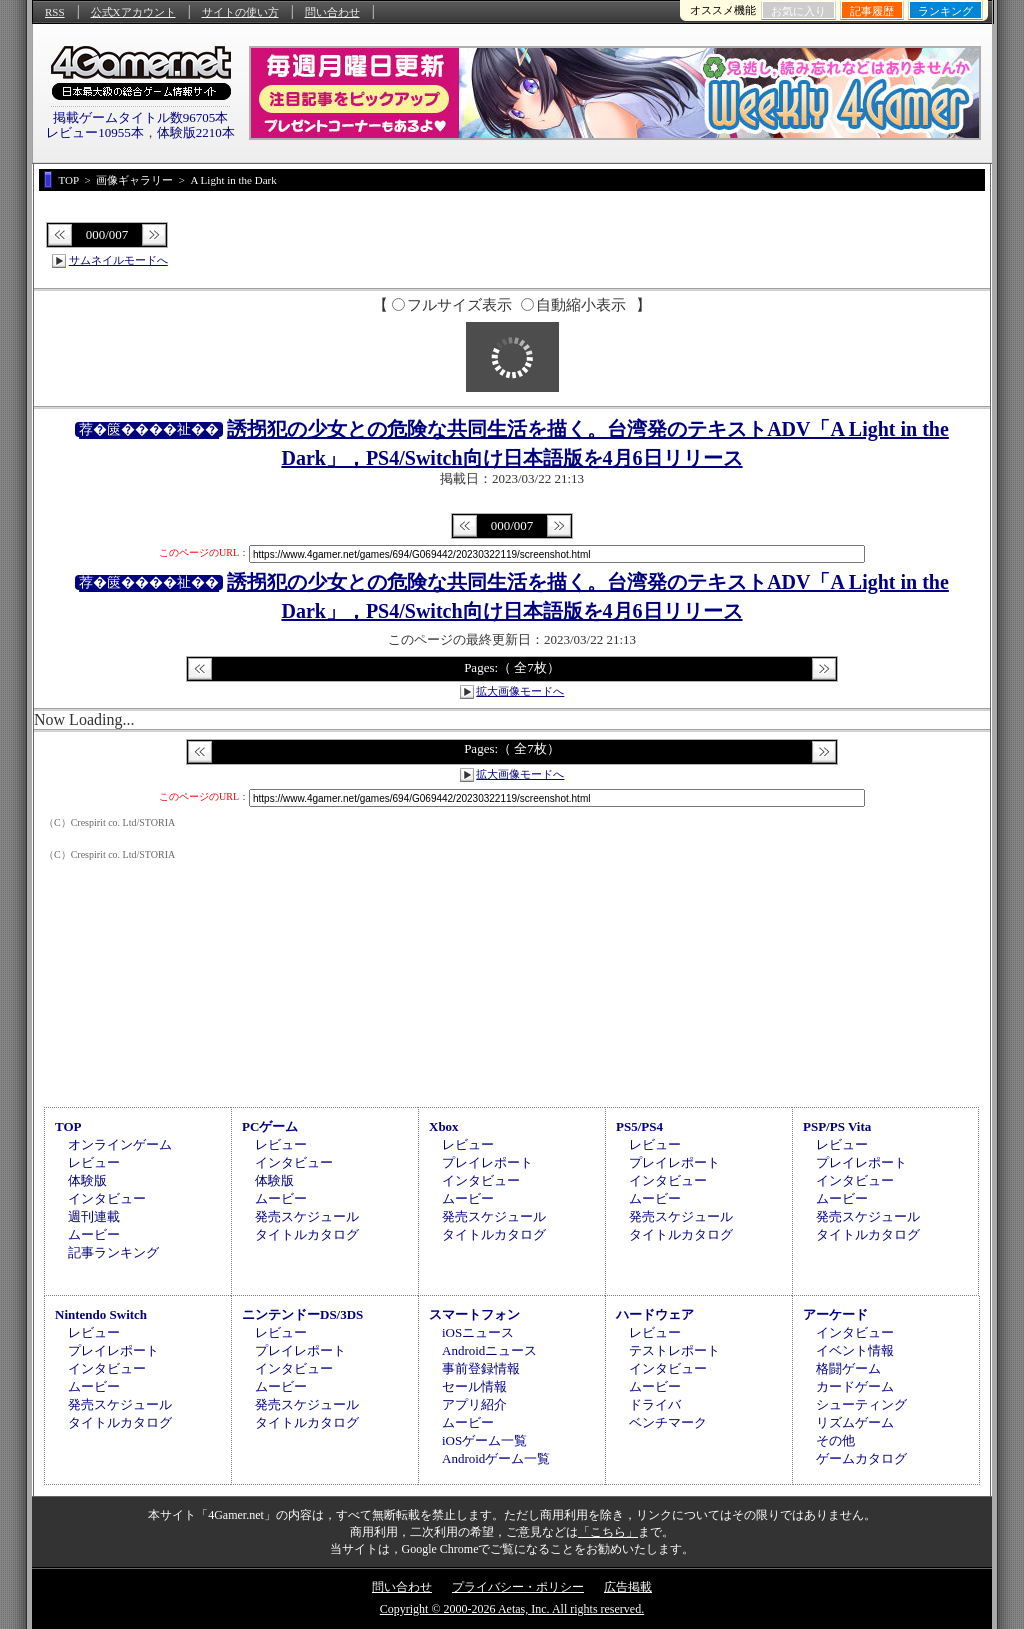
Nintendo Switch (101, 1314)
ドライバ (655, 1404)
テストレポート (674, 1350)
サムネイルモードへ (118, 260)
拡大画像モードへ (520, 691)
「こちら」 (608, 1532)
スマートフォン (474, 1314)
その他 (835, 1440)
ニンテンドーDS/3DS (302, 1314)
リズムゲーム (855, 1422)
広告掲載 (628, 1587)
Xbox (444, 1126)
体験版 (87, 1180)
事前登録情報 (481, 1368)
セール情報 (474, 1386)
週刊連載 (94, 1216)
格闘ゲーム (848, 1368)
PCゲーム (270, 1126)
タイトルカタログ (307, 1234)
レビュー (94, 1162)
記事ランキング (113, 1252)
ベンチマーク (668, 1422)
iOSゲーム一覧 (484, 1440)
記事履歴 (872, 11)
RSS (55, 12)
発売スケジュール (307, 1216)
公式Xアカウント (133, 12)
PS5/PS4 (639, 1126)
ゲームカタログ (861, 1458)
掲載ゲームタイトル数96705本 (141, 117)
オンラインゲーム (120, 1144)
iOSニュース (478, 1332)
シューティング (861, 1404)
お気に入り (798, 11)
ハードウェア (655, 1314)
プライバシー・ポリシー (518, 1587)
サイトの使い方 (240, 12)
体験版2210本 (196, 132)
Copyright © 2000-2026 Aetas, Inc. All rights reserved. (512, 1609)
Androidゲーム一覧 (496, 1458)
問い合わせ (332, 12)
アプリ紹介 (474, 1404)
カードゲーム (855, 1386)
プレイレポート (487, 1162)
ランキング (945, 11)
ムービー (94, 1234)
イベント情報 (855, 1350)
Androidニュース (489, 1350)
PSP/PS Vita (837, 1126)
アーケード (835, 1314)
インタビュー (107, 1198)
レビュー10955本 (95, 132)
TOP (68, 1126)
